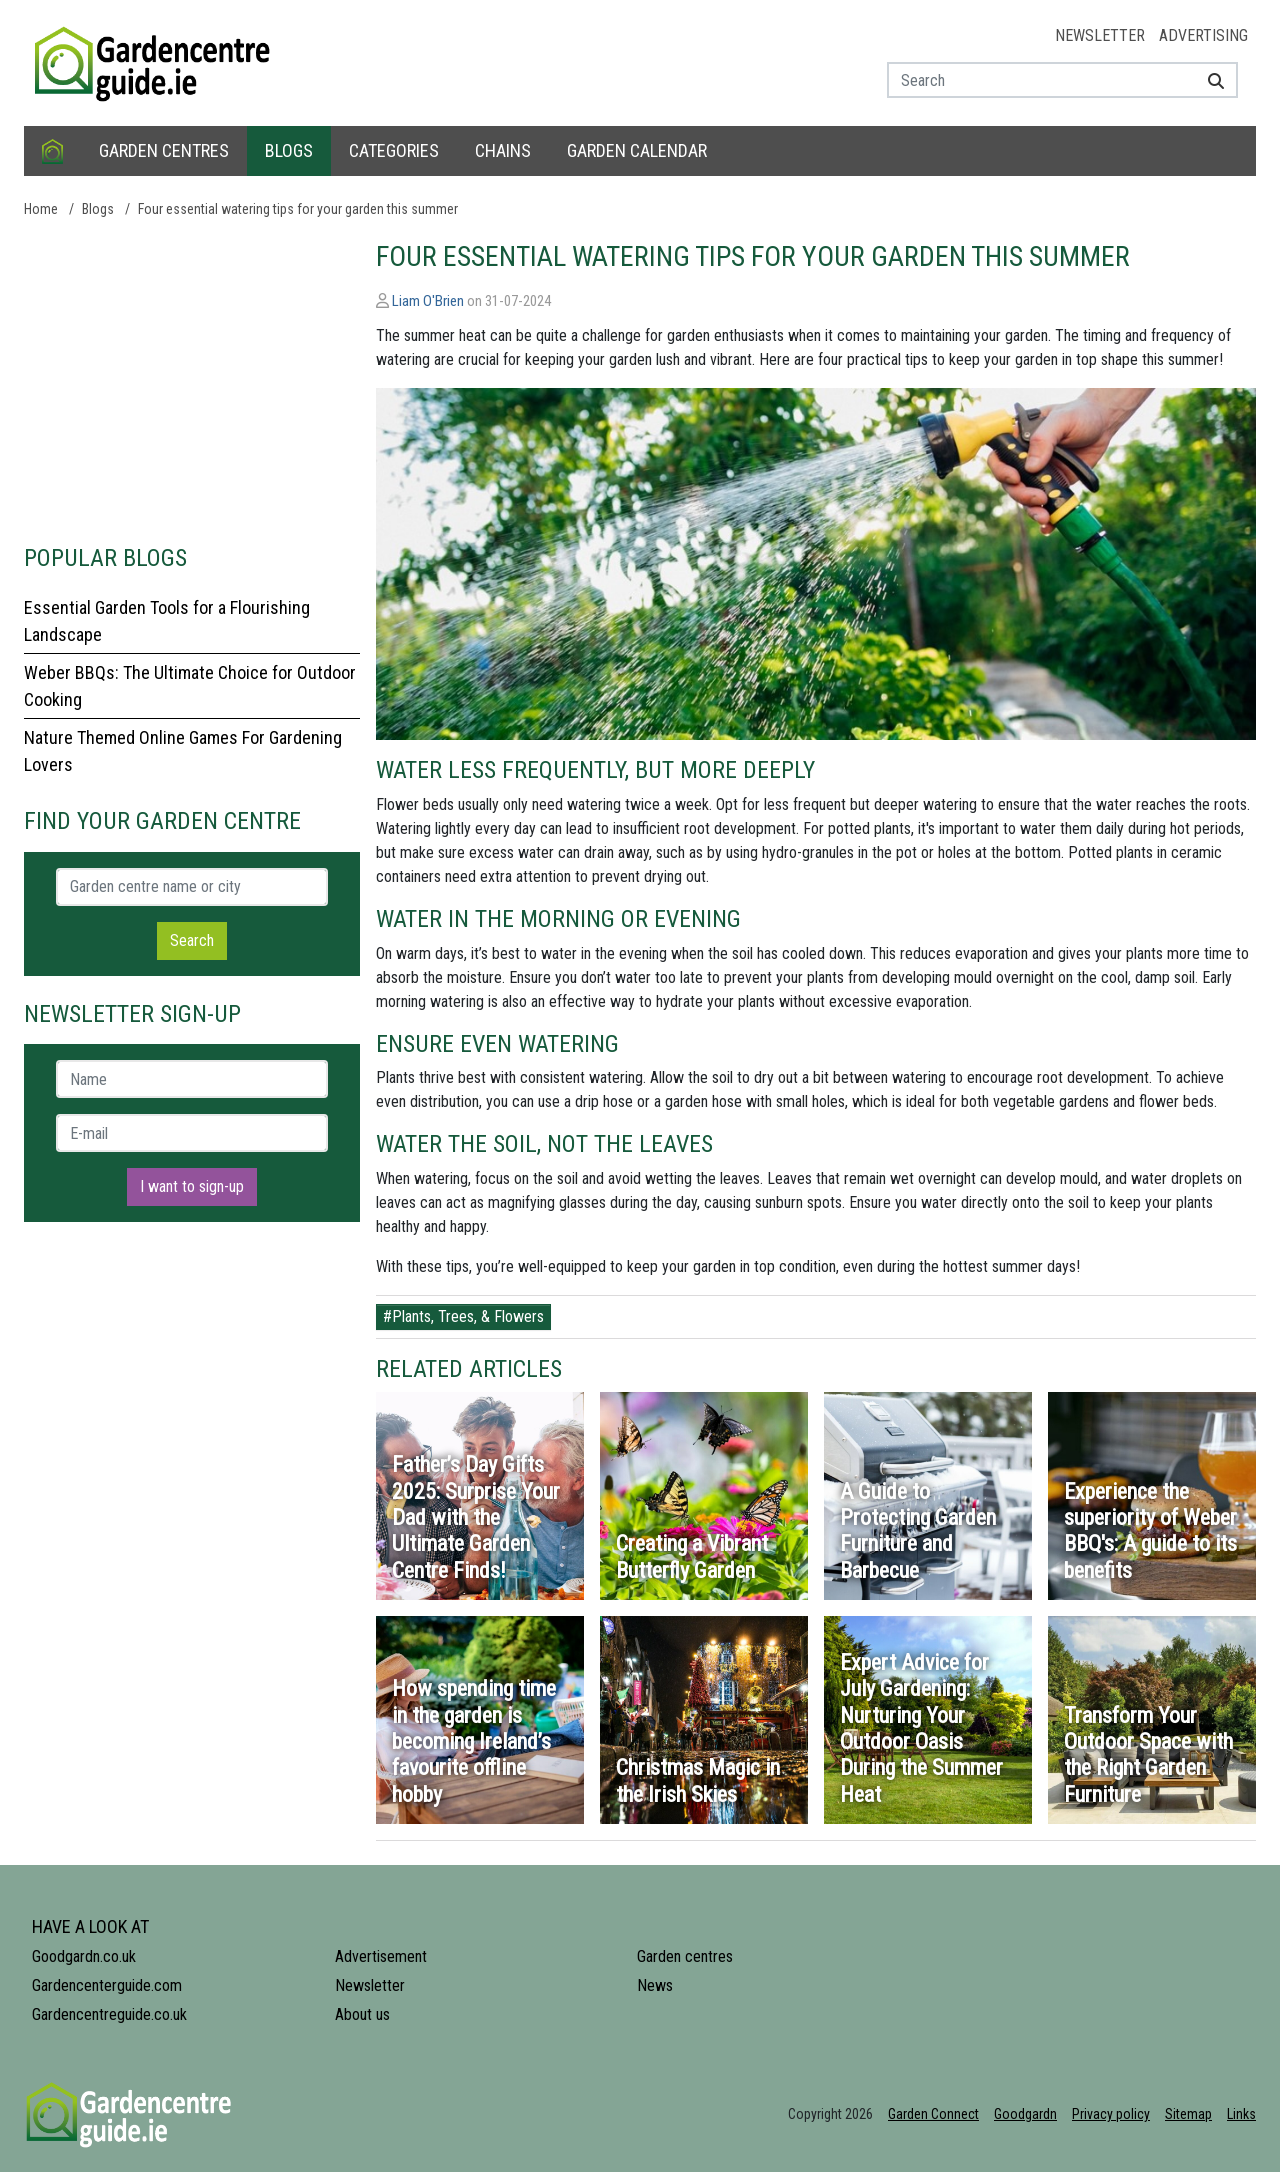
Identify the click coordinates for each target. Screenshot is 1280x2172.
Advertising (1203, 35)
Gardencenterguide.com (107, 1985)
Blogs (289, 150)
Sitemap (1188, 2114)
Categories (394, 150)
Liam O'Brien (428, 301)
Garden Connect (933, 2114)
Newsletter (1100, 35)
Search (192, 940)
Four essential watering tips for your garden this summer (298, 209)
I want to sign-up (192, 1186)
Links (1241, 2114)
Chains (503, 150)
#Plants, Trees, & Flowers (463, 1316)
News (655, 1985)
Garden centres (164, 150)
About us (362, 2014)
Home (41, 209)
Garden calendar (637, 150)
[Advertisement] (192, 380)
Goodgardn (1025, 2114)
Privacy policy (1111, 2114)
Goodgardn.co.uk (84, 1956)
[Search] (1208, 80)
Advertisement (381, 1956)
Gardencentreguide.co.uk (109, 2014)
